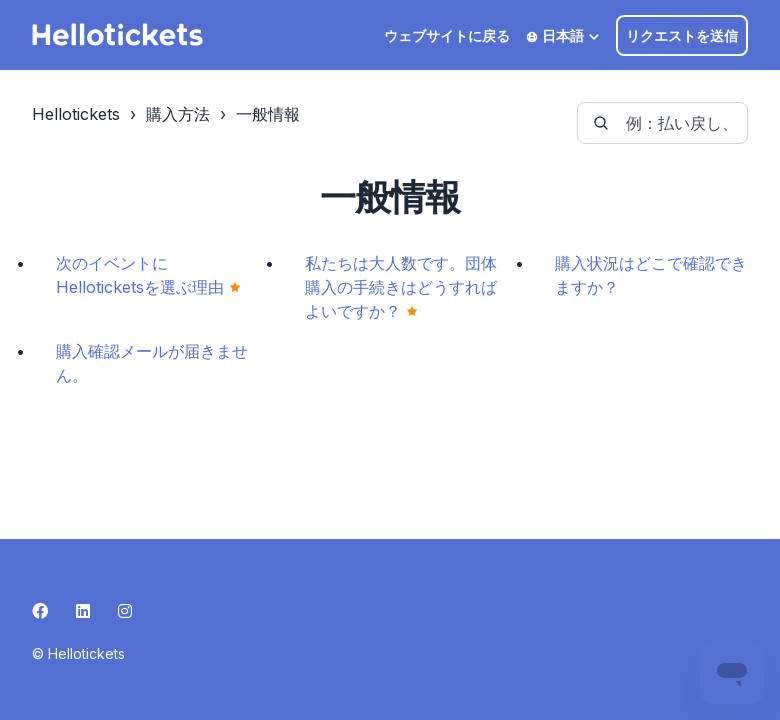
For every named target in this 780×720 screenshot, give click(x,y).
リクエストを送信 (682, 35)
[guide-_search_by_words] (662, 123)
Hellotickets (76, 114)
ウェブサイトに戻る (447, 35)
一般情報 (268, 114)
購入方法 (178, 114)
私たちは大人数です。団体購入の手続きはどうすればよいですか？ (401, 287)
